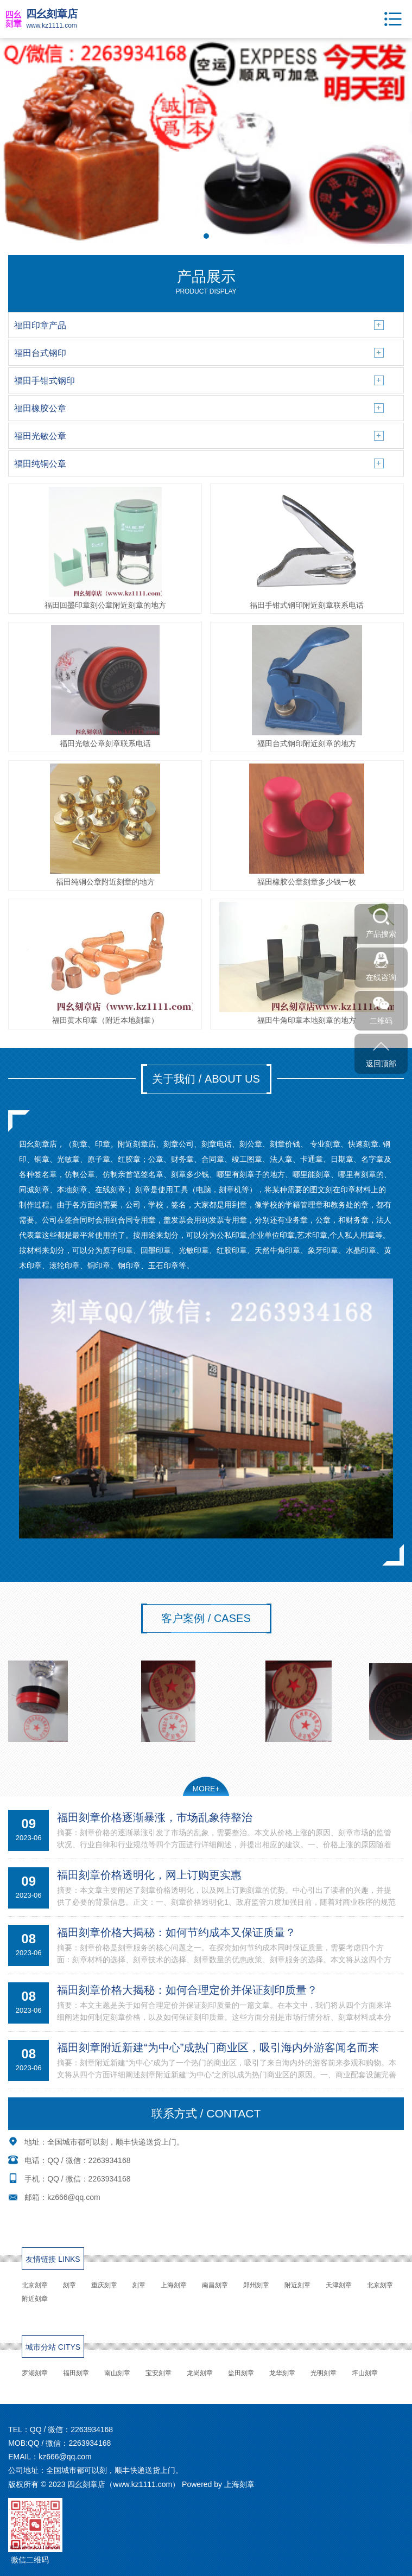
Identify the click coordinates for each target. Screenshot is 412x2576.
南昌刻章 (215, 2285)
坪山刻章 (365, 2373)
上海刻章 (174, 2285)
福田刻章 (76, 2373)
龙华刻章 (282, 2373)
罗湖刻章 (35, 2373)
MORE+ (205, 1788)
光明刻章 (323, 2373)
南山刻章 (117, 2373)
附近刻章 (297, 2285)
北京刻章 (35, 2285)
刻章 (69, 2285)
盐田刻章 (241, 2373)
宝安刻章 (158, 2373)
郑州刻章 (256, 2285)
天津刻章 (339, 2285)
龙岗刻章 (200, 2373)
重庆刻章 (104, 2285)
